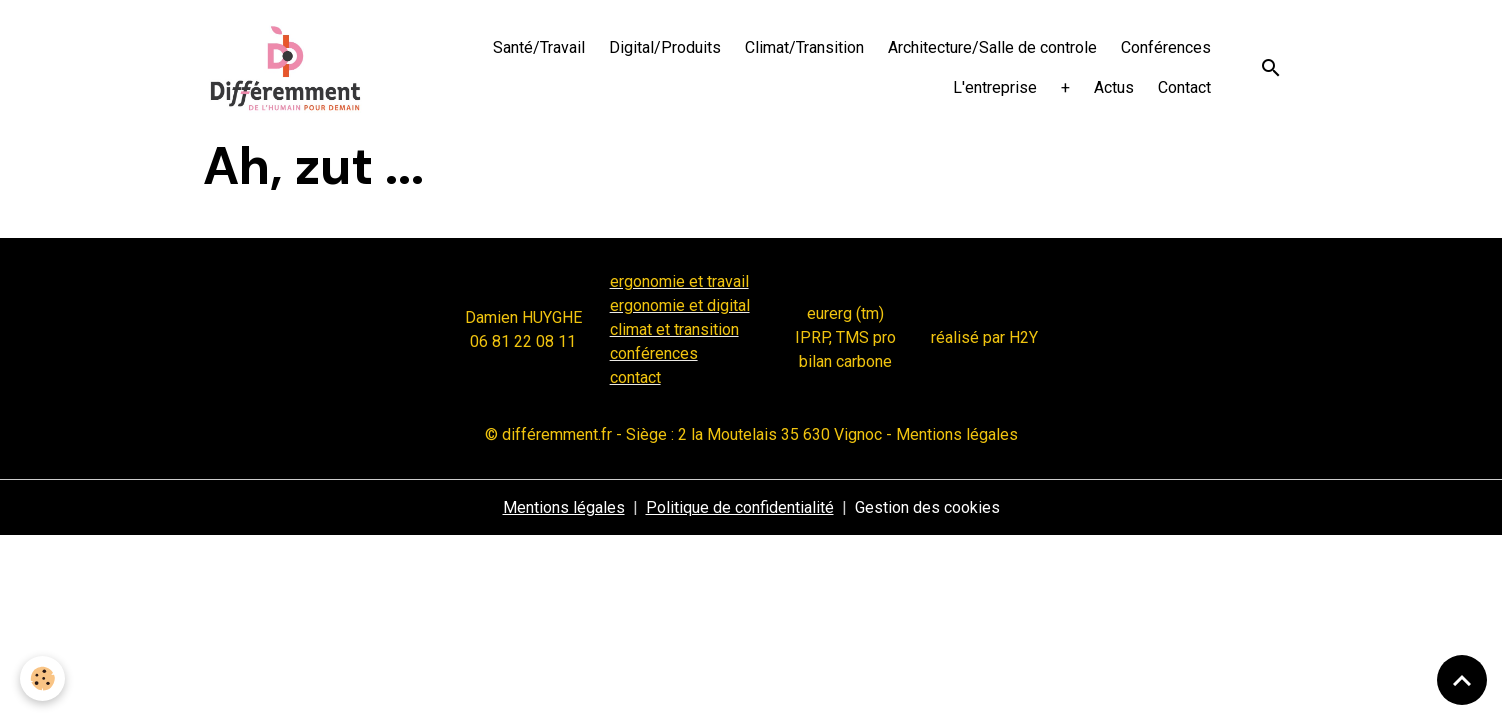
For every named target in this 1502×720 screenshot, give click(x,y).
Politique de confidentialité (740, 507)
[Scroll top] (1462, 680)
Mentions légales (564, 507)
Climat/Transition (804, 47)
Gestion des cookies (927, 507)
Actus (1114, 87)
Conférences (1166, 47)
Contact (1184, 87)
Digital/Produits (665, 47)
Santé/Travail (539, 47)
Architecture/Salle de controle (992, 47)
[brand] (285, 68)
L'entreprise (995, 87)
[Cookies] (42, 678)
